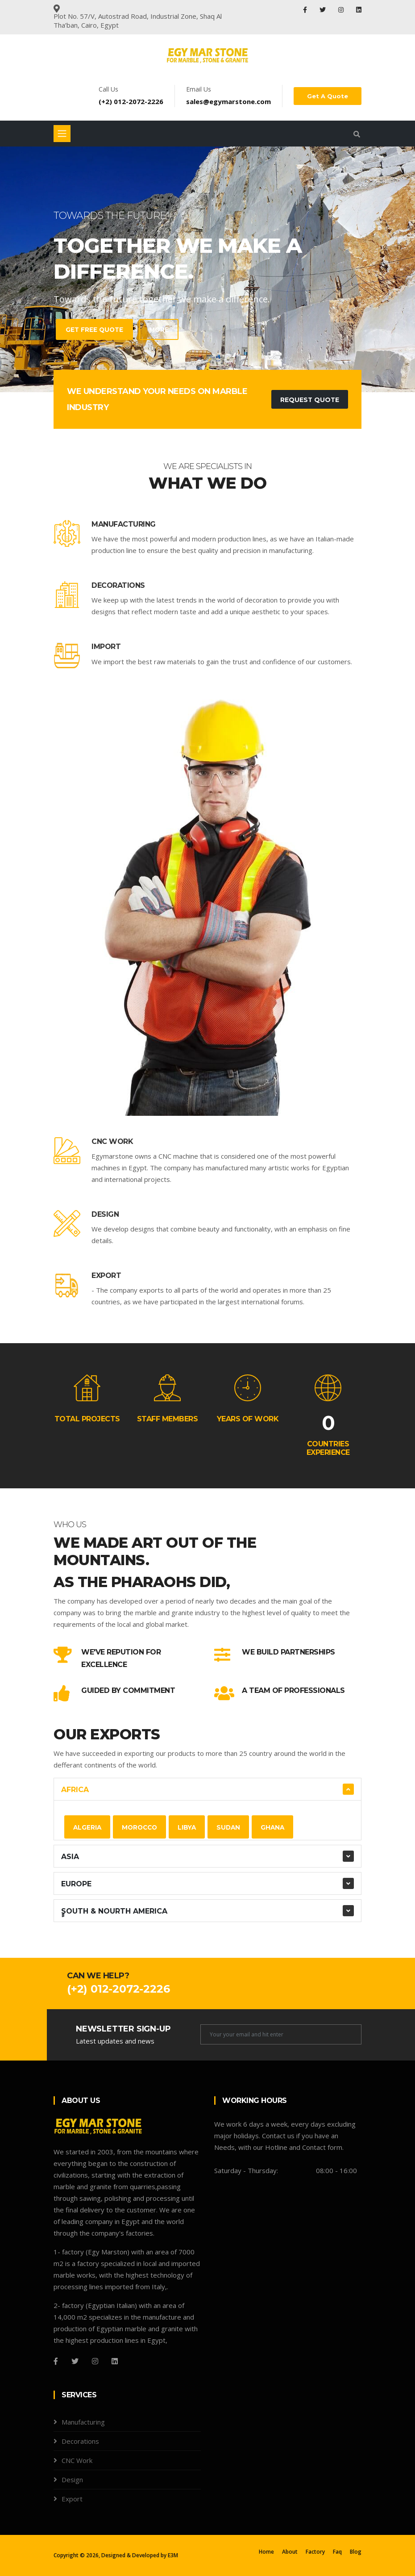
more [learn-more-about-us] (154, 330)
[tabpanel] (207, 269)
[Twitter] (75, 2361)
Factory (315, 2551)
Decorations (118, 585)
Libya (190, 1827)
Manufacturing (123, 524)
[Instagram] (95, 2361)
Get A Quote (327, 96)
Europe (76, 1884)
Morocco (141, 1827)
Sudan (232, 1827)
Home (266, 2551)
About (290, 2551)
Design (105, 1214)
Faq (337, 2551)
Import (105, 646)
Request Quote (309, 400)
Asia (70, 1856)
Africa (75, 1789)
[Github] (115, 2361)
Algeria (87, 1827)
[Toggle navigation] (62, 133)
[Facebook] (56, 2361)
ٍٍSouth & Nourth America (114, 1911)
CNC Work (112, 1141)
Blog (355, 2551)
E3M (173, 2555)
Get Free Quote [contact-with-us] (88, 330)
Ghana (278, 1827)
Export (106, 1275)
